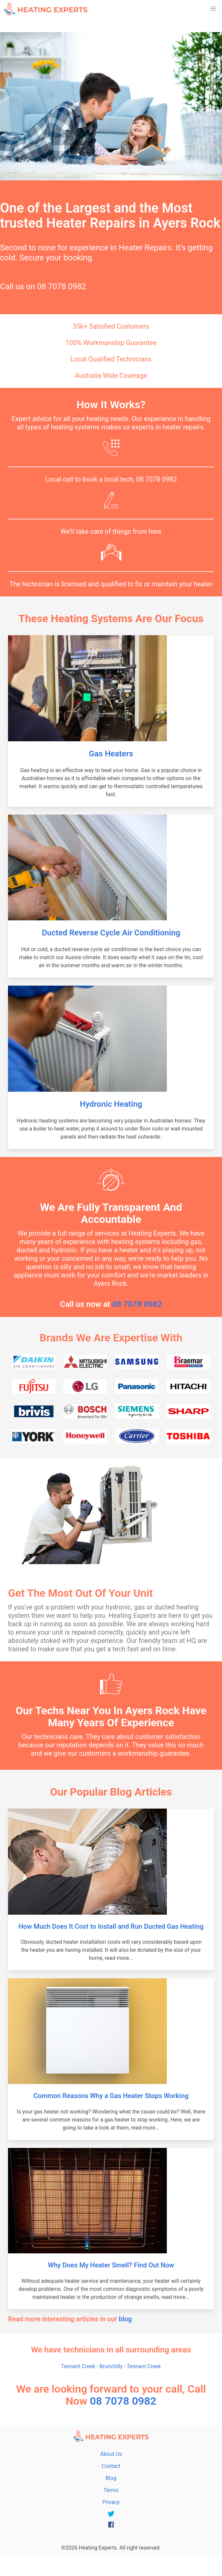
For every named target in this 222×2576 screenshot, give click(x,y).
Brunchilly (110, 2366)
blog (125, 2319)
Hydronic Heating (111, 1104)
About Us (111, 2454)
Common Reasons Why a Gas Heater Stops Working (111, 2096)
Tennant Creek (78, 2366)
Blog (111, 2478)
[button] (213, 8)
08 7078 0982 (61, 286)
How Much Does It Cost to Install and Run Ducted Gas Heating (111, 1926)
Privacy (111, 2502)
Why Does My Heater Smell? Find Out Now (111, 2265)
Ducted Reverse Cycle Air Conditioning (111, 932)
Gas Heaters (111, 753)
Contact (111, 2466)
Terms (111, 2490)
